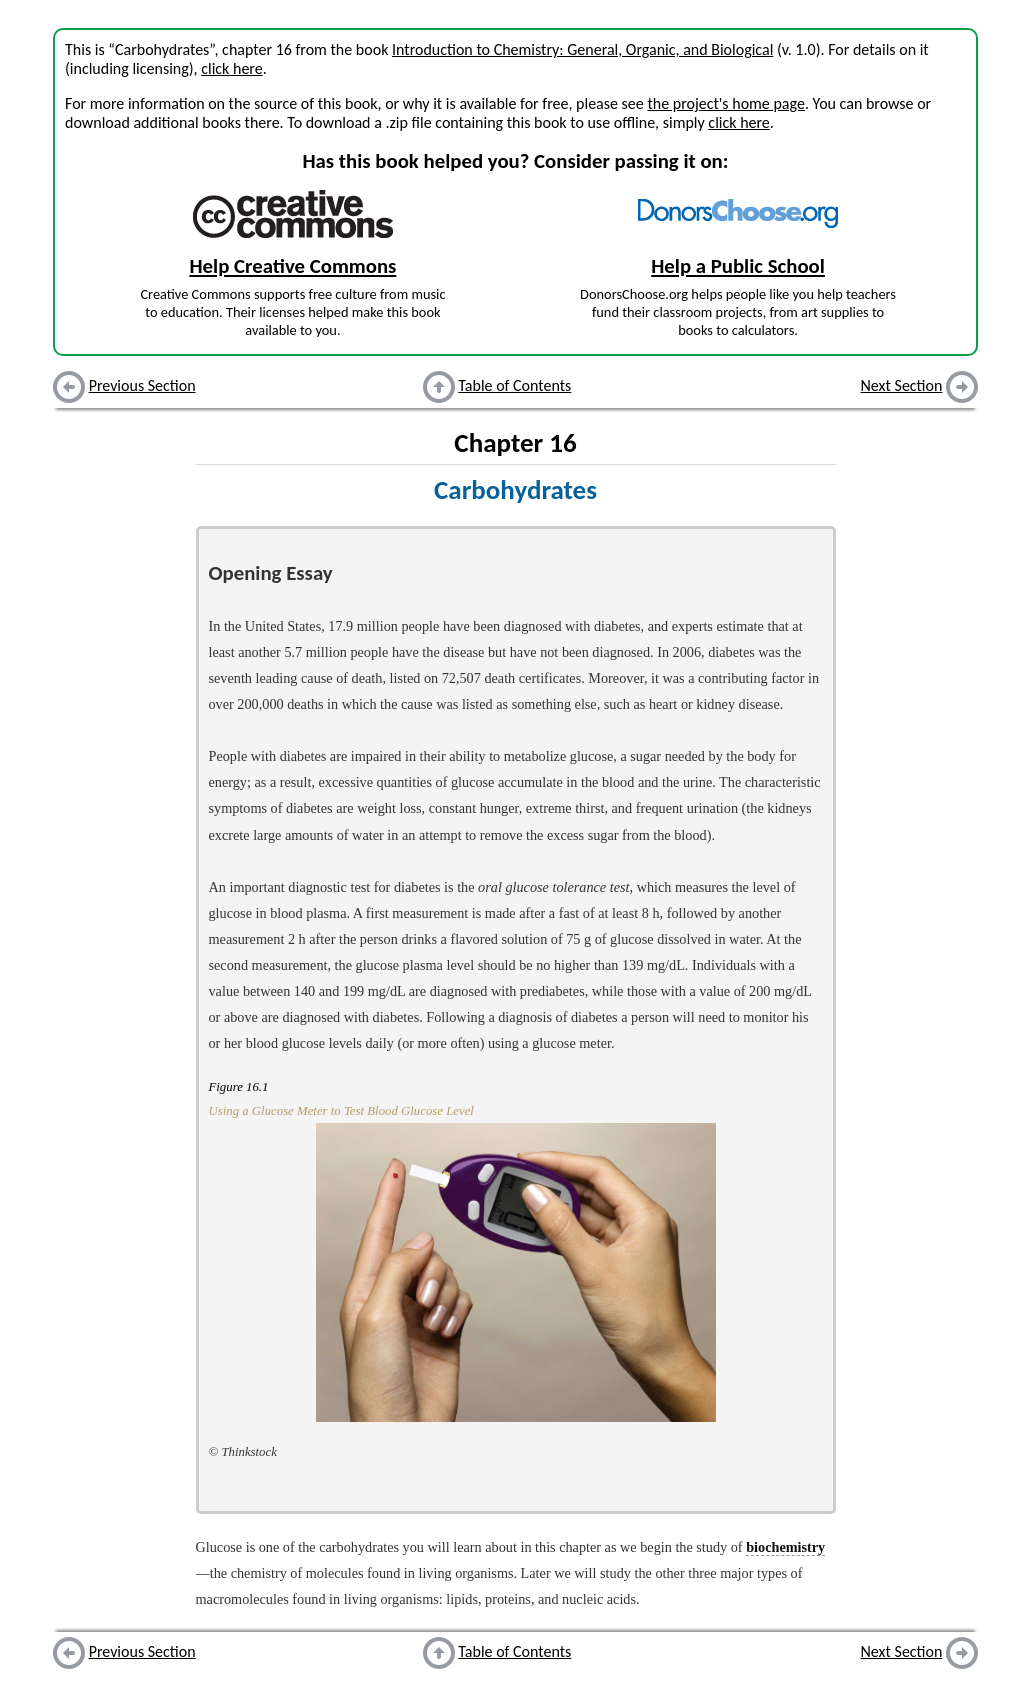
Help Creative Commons (292, 266)
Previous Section (142, 385)
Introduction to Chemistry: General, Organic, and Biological (582, 49)
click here (231, 68)
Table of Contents (514, 385)
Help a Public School (738, 266)
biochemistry (785, 1547)
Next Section (902, 385)
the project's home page (725, 103)
